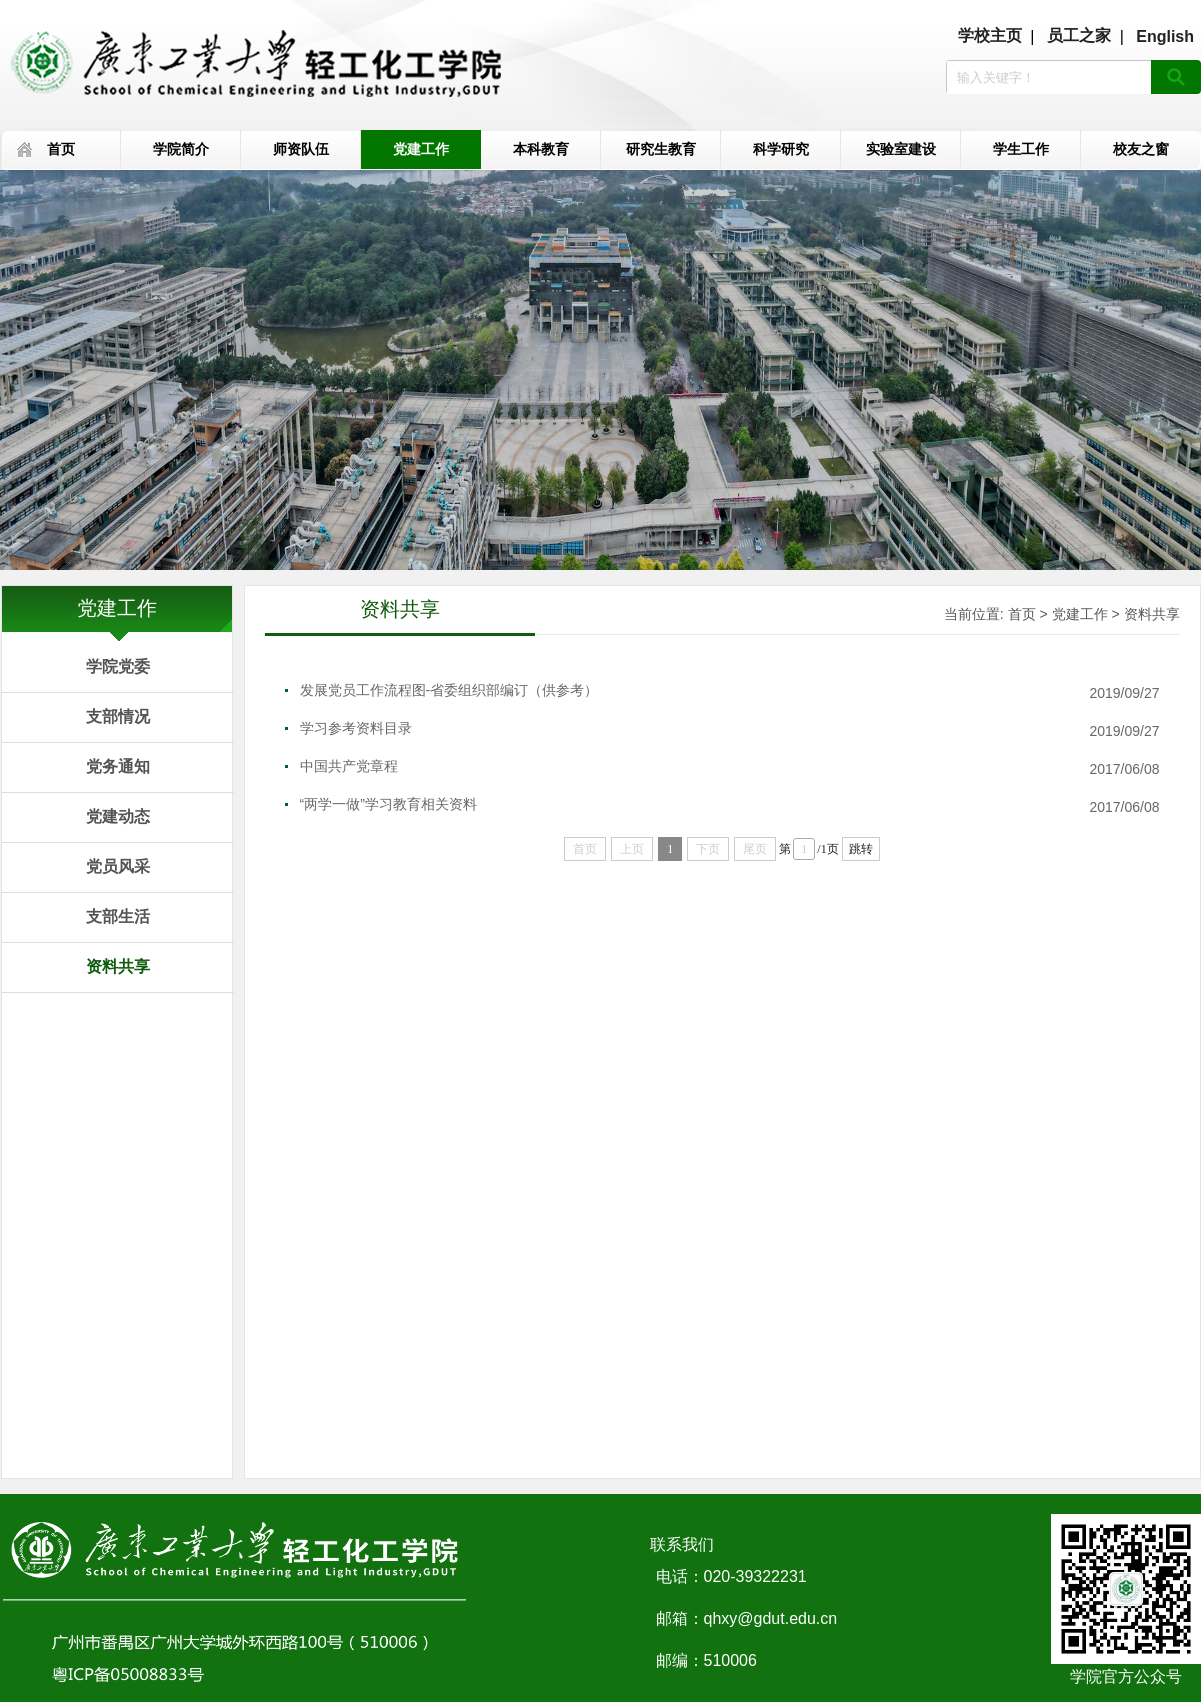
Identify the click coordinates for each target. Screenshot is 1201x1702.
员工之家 (1079, 35)
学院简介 (181, 149)
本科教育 (541, 149)
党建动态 (118, 816)
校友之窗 (1141, 149)
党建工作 (421, 149)
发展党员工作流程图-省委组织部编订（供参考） (449, 690)
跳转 (861, 849)
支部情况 (118, 716)
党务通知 (118, 766)
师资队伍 (301, 149)
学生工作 (1021, 149)
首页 (61, 149)
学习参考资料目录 (356, 728)
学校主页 (990, 35)
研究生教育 (661, 149)
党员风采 (118, 866)
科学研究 (781, 149)
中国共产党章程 (349, 766)
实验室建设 (901, 149)
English (1165, 36)
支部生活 (118, 916)
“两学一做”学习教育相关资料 (388, 804)
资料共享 (118, 966)
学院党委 (118, 666)
